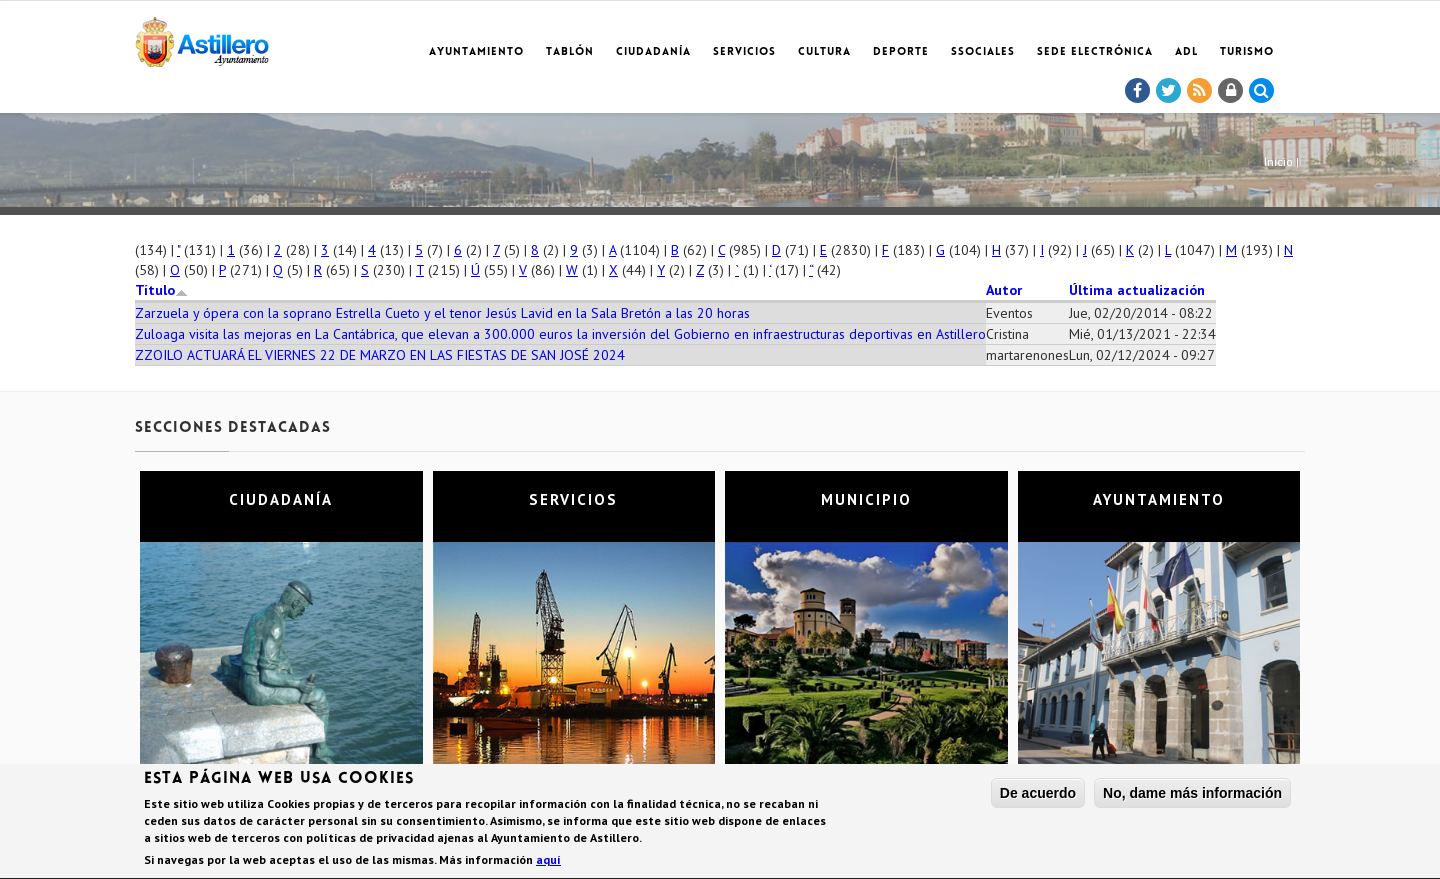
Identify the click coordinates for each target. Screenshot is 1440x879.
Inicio (1278, 161)
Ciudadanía (653, 52)
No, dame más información (1192, 796)
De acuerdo (1038, 796)
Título (161, 290)
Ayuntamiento (476, 52)
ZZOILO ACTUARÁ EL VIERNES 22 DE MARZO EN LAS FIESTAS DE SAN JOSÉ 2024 (380, 355)
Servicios (744, 52)
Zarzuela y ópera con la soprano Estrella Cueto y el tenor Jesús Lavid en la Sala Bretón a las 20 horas (442, 313)
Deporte (901, 52)
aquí (548, 862)
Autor (1004, 290)
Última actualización (1137, 290)
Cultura (824, 52)
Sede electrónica (1095, 52)
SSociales (983, 52)
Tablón (570, 52)
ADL (1186, 52)
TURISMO (1247, 52)
